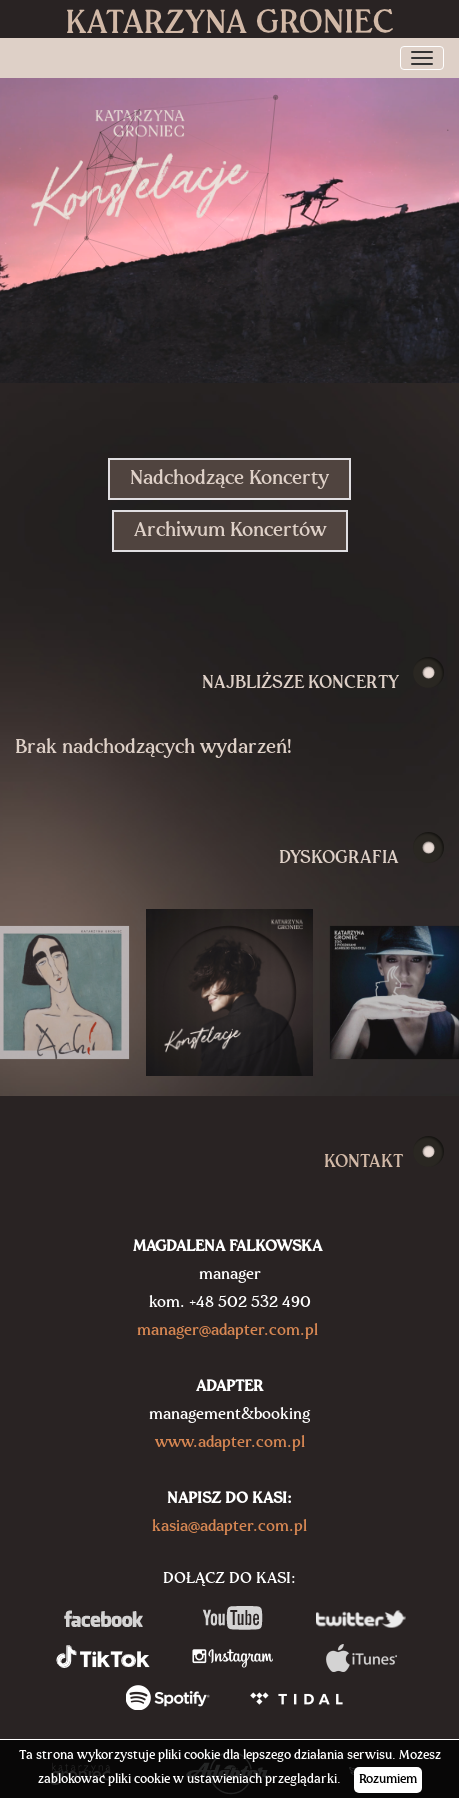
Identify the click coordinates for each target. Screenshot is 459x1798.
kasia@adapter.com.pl (229, 1527)
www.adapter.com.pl (230, 1443)
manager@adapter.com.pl (227, 1331)
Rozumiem (388, 1779)
